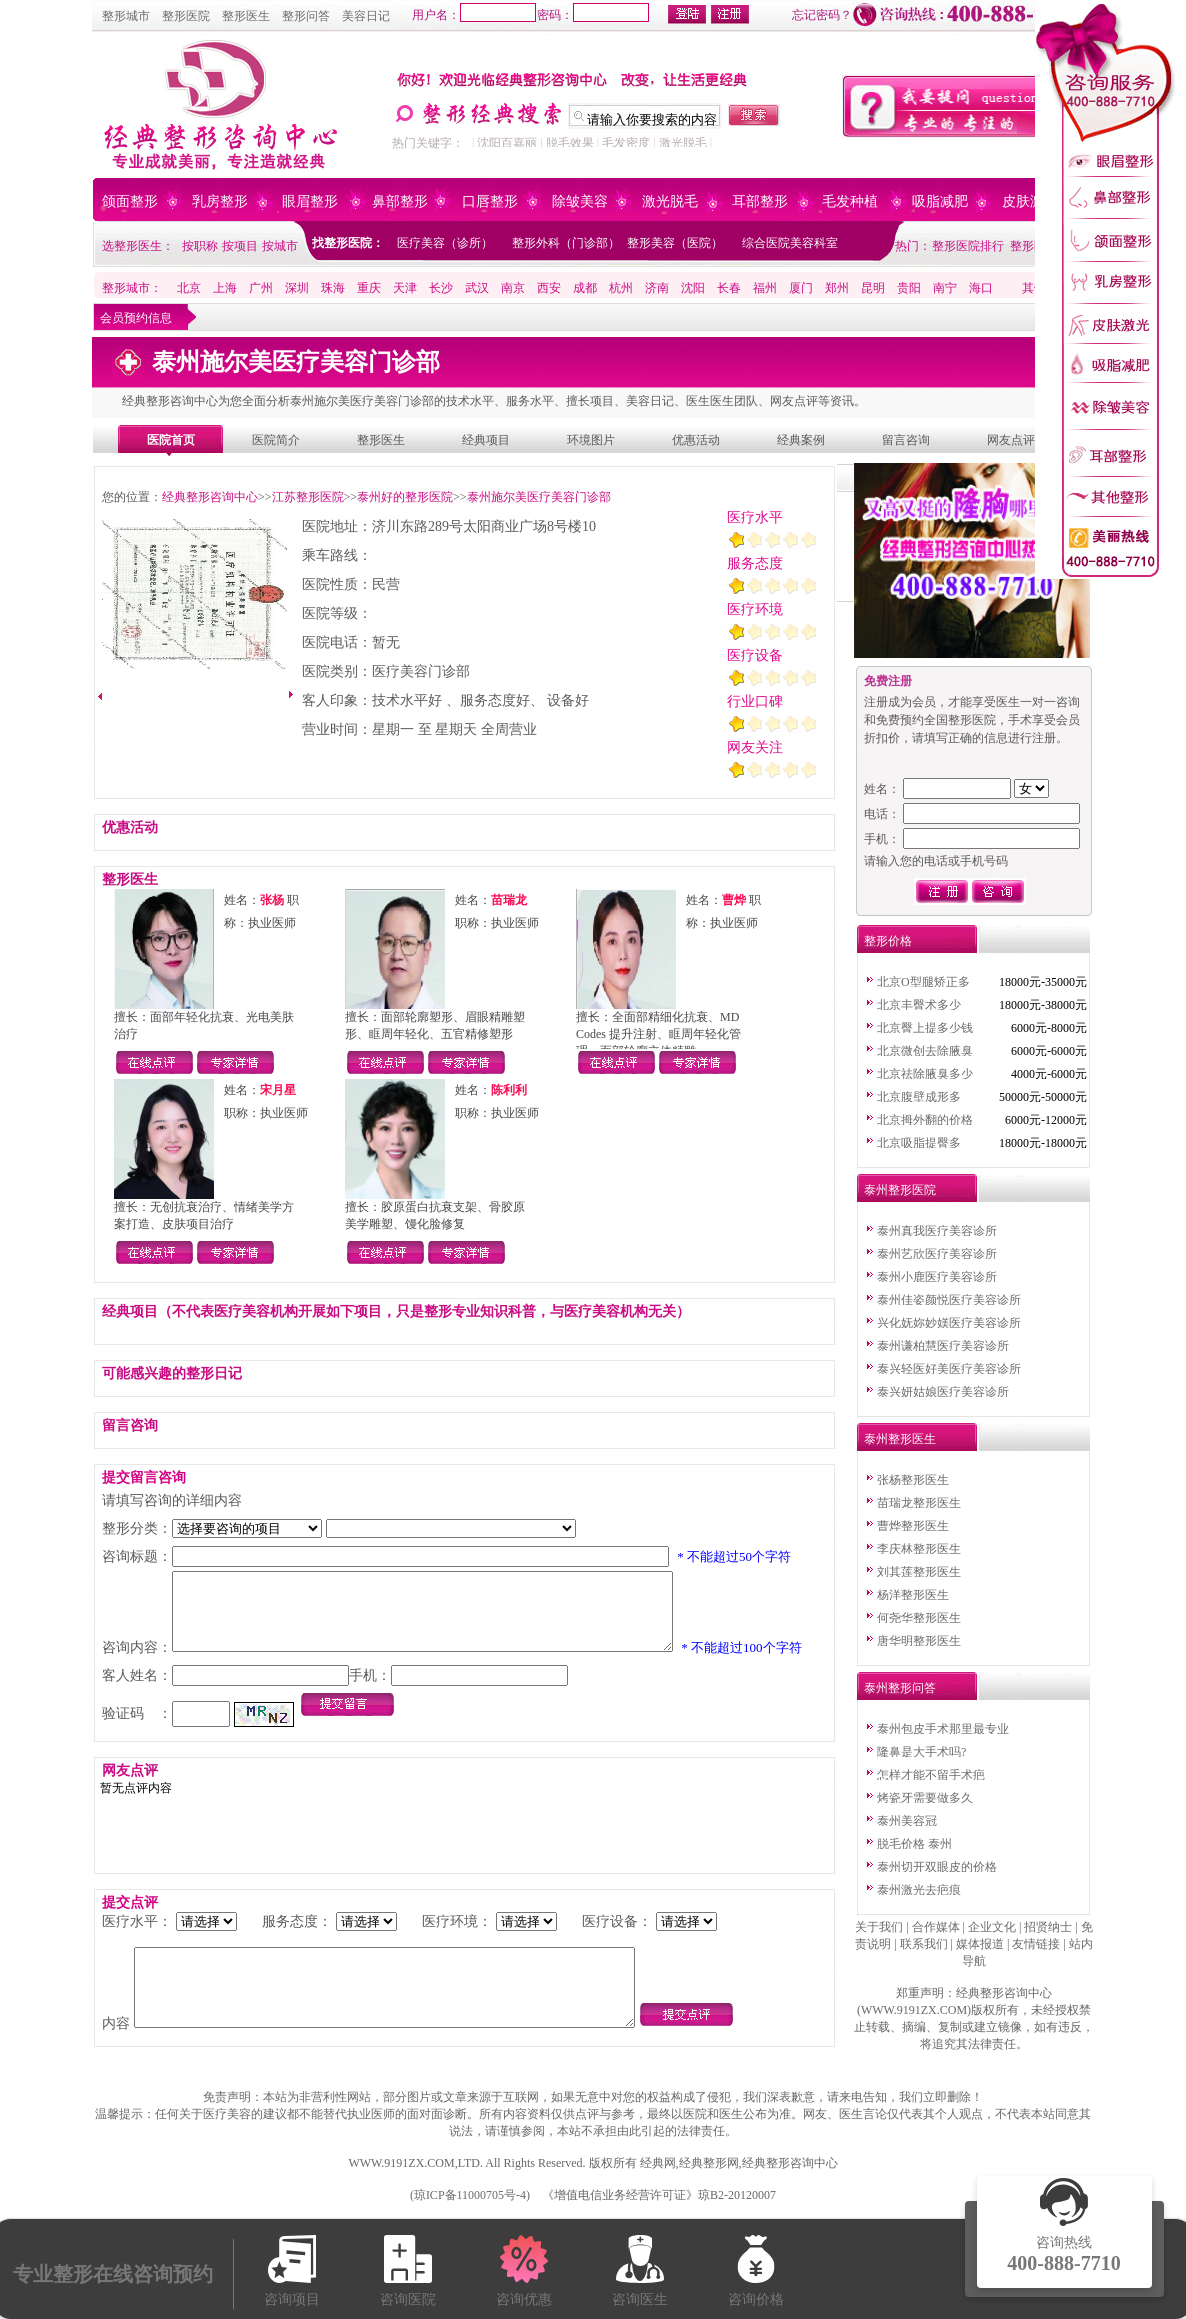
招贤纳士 (1048, 1927)
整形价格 (888, 941)
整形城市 (126, 16)
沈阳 (693, 288)
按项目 (240, 246)
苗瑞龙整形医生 (919, 1503)
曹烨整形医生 (913, 1526)
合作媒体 (936, 1927)
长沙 (441, 288)
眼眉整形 (310, 201)
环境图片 (591, 440)
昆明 (873, 288)
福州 (765, 288)
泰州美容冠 (907, 1821)
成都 (585, 288)
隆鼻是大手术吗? (921, 1752)
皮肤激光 (1030, 201)
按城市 (280, 246)
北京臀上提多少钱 (925, 1028)
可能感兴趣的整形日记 (172, 1373)
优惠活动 (696, 440)
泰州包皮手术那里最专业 (943, 1729)
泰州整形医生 (900, 1439)
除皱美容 (580, 201)
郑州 (837, 288)
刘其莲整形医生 (919, 1572)
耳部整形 (760, 201)
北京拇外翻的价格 (925, 1120)
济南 (657, 288)
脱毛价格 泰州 (914, 1844)
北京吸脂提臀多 (919, 1143)
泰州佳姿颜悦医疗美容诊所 (949, 1300)
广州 (261, 288)
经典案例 (801, 440)
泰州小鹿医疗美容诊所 (937, 1277)
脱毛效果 (570, 143)
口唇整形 (490, 201)
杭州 (621, 288)
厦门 (801, 288)
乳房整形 (220, 201)
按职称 (200, 246)
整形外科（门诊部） (566, 243)
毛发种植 (850, 201)
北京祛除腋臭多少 (925, 1074)
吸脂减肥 (940, 201)
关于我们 (879, 1927)
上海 (225, 288)
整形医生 (246, 16)
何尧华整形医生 (919, 1618)
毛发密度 (626, 143)
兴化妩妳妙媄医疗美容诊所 (949, 1323)
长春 (729, 288)
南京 (513, 288)
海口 (981, 288)
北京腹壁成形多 (919, 1097)
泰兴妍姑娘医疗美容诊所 (943, 1392)
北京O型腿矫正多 (923, 982)
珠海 (333, 288)
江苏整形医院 (308, 497)
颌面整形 (130, 201)
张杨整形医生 (913, 1480)
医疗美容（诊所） (445, 243)
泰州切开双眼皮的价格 (937, 1867)
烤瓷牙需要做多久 (925, 1798)
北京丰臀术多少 (919, 1005)
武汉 (477, 288)
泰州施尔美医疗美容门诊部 (539, 497)
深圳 (297, 288)
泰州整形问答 (900, 1688)
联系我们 (924, 1944)
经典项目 (486, 440)
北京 (189, 288)
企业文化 (992, 1927)
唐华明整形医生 (919, 1641)
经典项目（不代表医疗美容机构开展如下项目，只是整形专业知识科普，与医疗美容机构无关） (396, 1311)
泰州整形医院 (900, 1190)
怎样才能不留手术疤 (931, 1775)
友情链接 (1036, 1944)
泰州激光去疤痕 (919, 1890)
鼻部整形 (400, 201)
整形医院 (186, 16)
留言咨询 (906, 440)
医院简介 (276, 440)
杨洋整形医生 (913, 1595)
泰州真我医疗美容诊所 (937, 1231)
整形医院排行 (968, 246)
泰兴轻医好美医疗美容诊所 (949, 1369)
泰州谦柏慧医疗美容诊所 (943, 1346)
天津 (405, 288)
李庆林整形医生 (919, 1549)
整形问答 (306, 16)
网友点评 (1011, 440)
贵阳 (909, 288)
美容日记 (366, 16)
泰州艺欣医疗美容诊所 (937, 1254)
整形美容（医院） (675, 243)
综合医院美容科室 (790, 243)
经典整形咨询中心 (210, 497)
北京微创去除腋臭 (925, 1051)
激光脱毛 (683, 143)
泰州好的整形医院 (405, 497)
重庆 (369, 288)
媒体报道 (980, 1944)
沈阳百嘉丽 (507, 143)
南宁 (945, 288)
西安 (549, 288)
